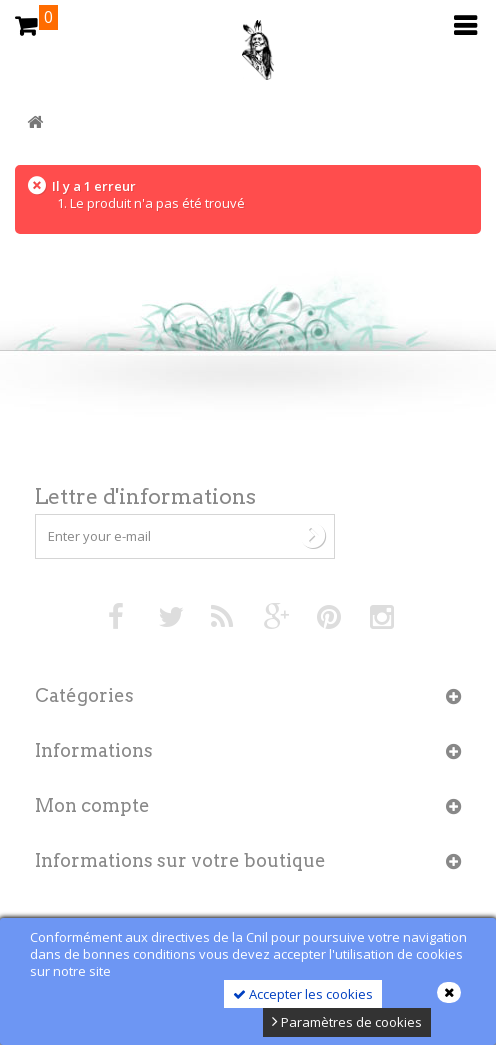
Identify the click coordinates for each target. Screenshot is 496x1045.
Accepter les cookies (303, 994)
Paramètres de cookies (347, 1022)
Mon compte (92, 805)
